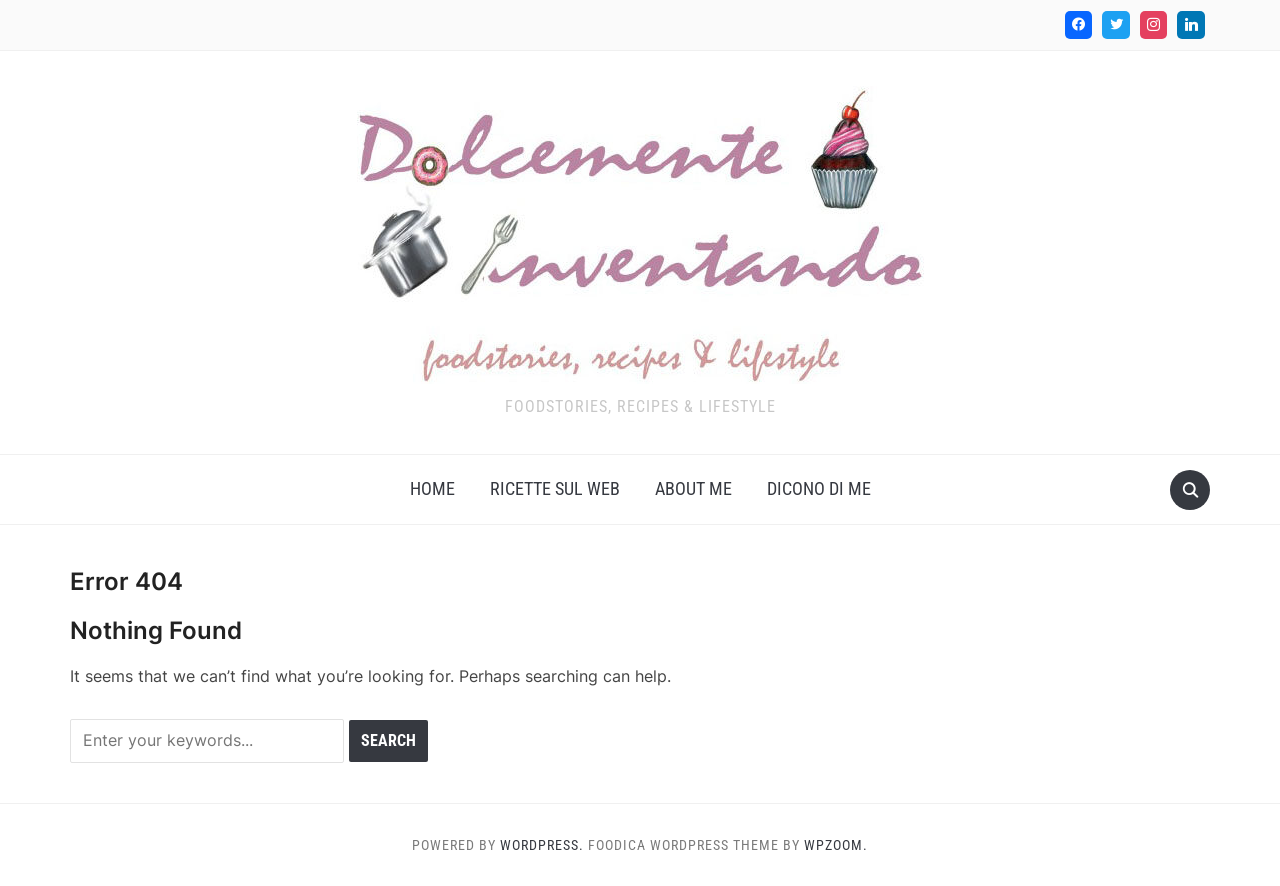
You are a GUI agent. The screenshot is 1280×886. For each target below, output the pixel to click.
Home (432, 488)
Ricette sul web (555, 488)
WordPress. (542, 845)
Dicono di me (819, 488)
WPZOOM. (836, 845)
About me (693, 488)
